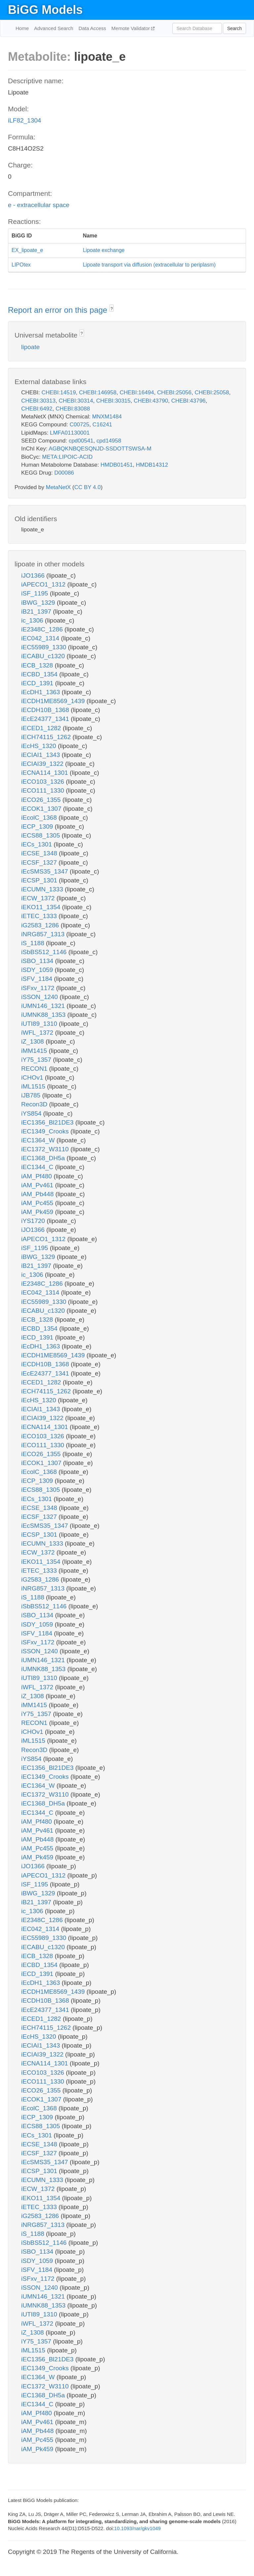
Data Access (92, 28)
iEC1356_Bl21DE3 (48, 1122)
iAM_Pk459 (38, 1211)
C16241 (102, 424)
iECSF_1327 (40, 862)
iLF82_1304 (24, 120)
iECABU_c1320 (43, 656)
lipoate (30, 346)
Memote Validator (131, 28)
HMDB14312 (152, 465)
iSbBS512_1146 (44, 951)
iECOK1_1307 (42, 808)
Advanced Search (53, 28)
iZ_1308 (33, 1041)
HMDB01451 (117, 465)
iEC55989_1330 (44, 647)
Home (22, 28)
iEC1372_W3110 (45, 1149)
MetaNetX (58, 487)
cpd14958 (109, 441)
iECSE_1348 (40, 853)
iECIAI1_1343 (41, 754)
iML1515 (34, 1086)
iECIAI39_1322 (43, 763)
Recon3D (35, 1104)
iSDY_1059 (38, 969)
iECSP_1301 (40, 880)
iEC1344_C (38, 1166)
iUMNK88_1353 (44, 1014)
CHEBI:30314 (76, 401)
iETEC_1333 (40, 915)
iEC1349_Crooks (45, 1131)
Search (234, 28)
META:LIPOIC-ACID (67, 457)
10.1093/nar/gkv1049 (137, 2528)
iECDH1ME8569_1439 (54, 701)
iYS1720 (34, 1220)
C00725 (79, 424)
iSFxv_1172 (38, 987)
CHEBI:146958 (97, 392)
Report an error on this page (58, 309)
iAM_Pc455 (38, 1202)
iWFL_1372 (38, 1032)
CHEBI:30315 (113, 401)
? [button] (111, 308)
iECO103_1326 (43, 781)
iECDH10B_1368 (46, 709)
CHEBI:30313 (38, 401)
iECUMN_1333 (43, 889)
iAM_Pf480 (37, 1176)
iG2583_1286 (41, 925)
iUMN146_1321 (43, 1005)
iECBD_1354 (40, 674)
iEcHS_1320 (39, 745)
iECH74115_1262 (46, 736)
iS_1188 (33, 943)
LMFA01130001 (70, 433)
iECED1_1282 (42, 728)
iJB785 (31, 1095)
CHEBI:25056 (174, 392)
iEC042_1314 (41, 638)
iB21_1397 (37, 611)
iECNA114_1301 (45, 772)
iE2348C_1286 (42, 629)
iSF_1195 (35, 593)
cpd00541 (81, 441)
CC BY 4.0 (87, 487)
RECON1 (35, 1068)
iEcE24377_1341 (46, 718)
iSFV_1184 (37, 978)
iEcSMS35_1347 (45, 871)
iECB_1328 (38, 665)
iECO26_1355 (42, 799)
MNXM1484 (107, 416)
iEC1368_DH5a (43, 1158)
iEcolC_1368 (40, 817)
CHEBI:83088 (73, 409)
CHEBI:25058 (211, 392)
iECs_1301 (37, 844)
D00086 (64, 473)
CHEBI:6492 (37, 409)
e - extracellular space (38, 204)
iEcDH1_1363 (41, 692)
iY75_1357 (37, 1059)
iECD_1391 (38, 683)
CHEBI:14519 (58, 392)
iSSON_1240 (40, 996)
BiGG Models (45, 10)
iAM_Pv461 (38, 1185)
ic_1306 (33, 620)
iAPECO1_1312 (44, 584)
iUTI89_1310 (40, 1023)
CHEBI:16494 (137, 392)
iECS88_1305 (41, 835)
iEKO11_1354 (41, 907)
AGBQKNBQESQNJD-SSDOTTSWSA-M (100, 449)
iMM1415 (35, 1050)
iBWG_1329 (39, 602)
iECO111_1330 (43, 790)
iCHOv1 (33, 1077)
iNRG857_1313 (43, 934)
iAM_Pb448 (38, 1194)
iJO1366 (33, 575)
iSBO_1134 (38, 960)
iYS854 (32, 1113)
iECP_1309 (38, 826)
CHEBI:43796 (188, 401)
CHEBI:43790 (151, 401)
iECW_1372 (39, 898)
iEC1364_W (39, 1140)
